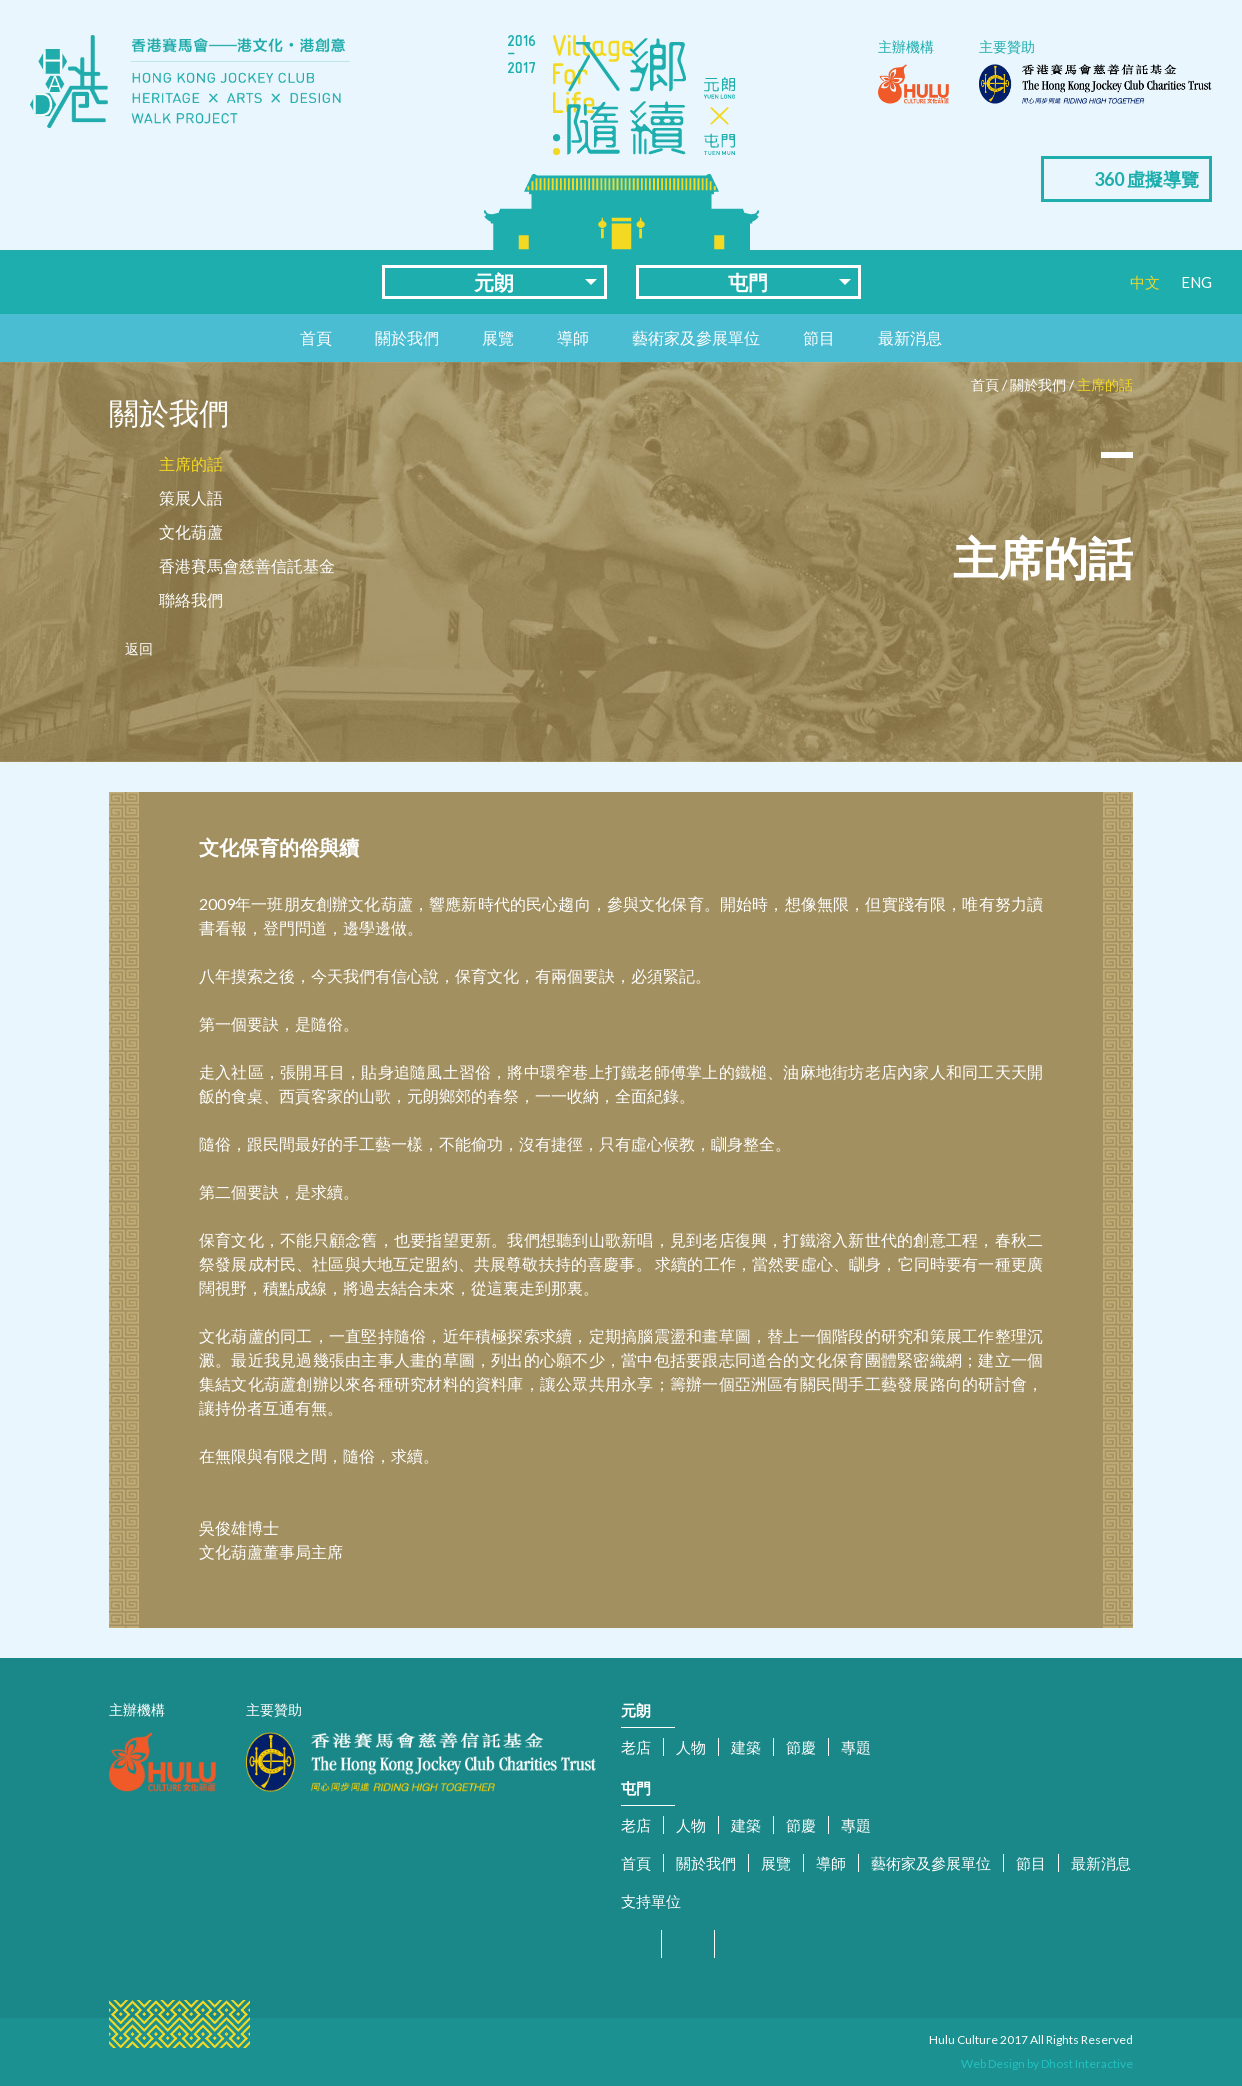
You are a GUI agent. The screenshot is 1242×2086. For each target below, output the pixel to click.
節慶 (801, 1747)
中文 (1145, 282)
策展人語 (191, 497)
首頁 (316, 337)
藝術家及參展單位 (696, 337)
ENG (1196, 282)
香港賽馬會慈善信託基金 (247, 565)
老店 (636, 1747)
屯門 (748, 282)
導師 (573, 337)
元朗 (494, 282)
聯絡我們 (191, 599)
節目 (819, 337)
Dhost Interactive (1087, 2063)
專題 (856, 1747)
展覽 (498, 337)
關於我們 (407, 337)
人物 (691, 1747)
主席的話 (1105, 384)
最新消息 (910, 337)
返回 (139, 648)
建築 (746, 1747)
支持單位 (651, 1901)
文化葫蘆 (191, 531)
